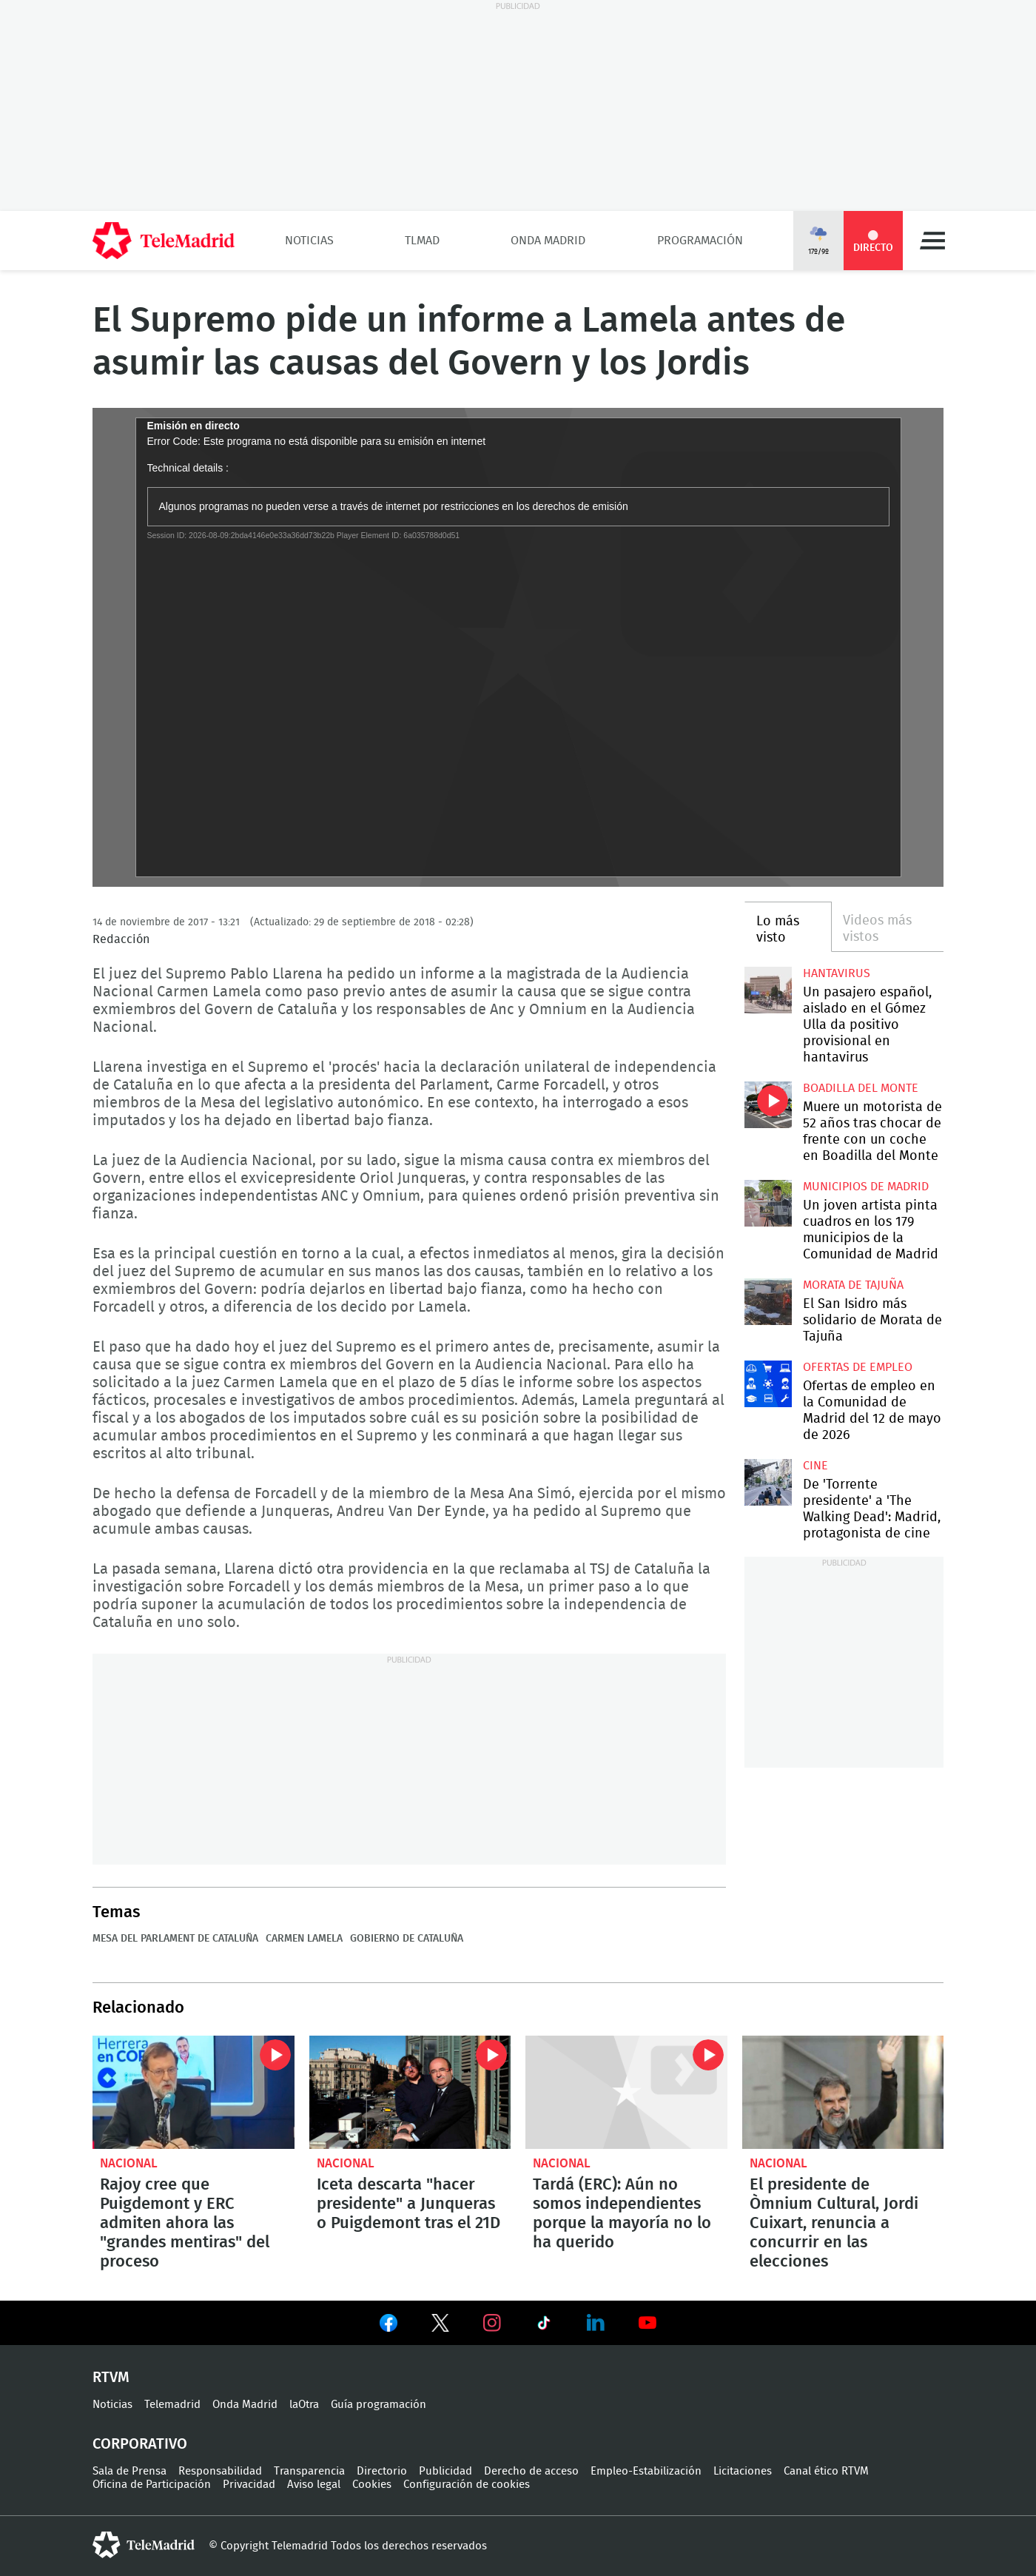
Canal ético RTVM (826, 2471)
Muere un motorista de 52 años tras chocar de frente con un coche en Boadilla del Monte (767, 1104)
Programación (700, 240)
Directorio (382, 2471)
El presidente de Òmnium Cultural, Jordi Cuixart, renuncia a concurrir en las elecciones (843, 2092)
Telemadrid (172, 2404)
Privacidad (249, 2484)
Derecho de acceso (531, 2471)
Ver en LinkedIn (595, 2323)
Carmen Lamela (304, 1938)
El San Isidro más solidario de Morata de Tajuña (767, 1301)
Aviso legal (313, 2484)
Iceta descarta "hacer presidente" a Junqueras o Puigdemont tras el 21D (410, 2092)
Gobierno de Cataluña (406, 1938)
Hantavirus (836, 973)
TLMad (422, 240)
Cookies (371, 2484)
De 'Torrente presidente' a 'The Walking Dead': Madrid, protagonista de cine (767, 1482)
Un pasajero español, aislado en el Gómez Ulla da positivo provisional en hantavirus (767, 990)
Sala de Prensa (129, 2471)
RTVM (111, 2377)
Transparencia (309, 2471)
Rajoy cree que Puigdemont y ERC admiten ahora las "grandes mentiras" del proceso (193, 2092)
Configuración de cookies (466, 2484)
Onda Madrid (548, 240)
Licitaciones (742, 2471)
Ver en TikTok (544, 2326)
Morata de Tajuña (853, 1285)
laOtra (304, 2404)
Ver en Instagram (492, 2323)
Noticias (309, 240)
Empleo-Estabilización (646, 2471)
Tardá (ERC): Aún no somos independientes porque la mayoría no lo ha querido (626, 2092)
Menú (932, 240)
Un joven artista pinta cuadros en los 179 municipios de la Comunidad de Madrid (767, 1203)
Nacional (129, 2163)
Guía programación (378, 2404)
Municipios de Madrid (866, 1187)
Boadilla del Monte (860, 1088)
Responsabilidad (220, 2471)
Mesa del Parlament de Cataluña (175, 1938)
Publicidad (445, 2471)
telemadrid (143, 2545)
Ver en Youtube (647, 2323)
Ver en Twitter (440, 2326)
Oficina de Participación (151, 2484)
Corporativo (139, 2444)
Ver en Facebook (388, 2326)
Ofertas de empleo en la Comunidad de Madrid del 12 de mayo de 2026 (767, 1384)
